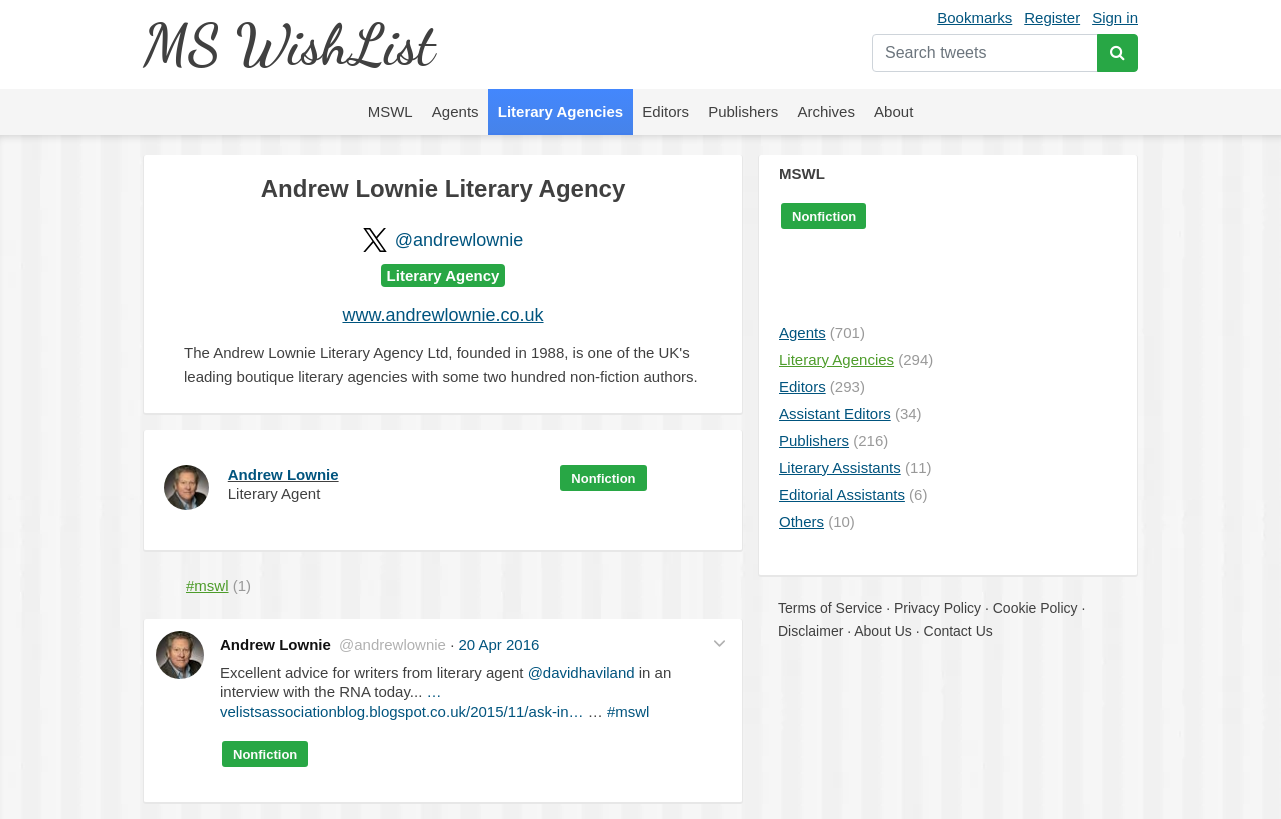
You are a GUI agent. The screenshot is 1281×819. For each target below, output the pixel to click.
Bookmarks (974, 17)
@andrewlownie (459, 240)
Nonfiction (603, 478)
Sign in (1115, 17)
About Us (883, 631)
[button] (719, 642)
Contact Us (958, 631)
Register (1052, 17)
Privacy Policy (937, 608)
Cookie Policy (1035, 608)
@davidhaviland (581, 672)
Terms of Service (830, 608)
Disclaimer (810, 631)
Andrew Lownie (283, 474)
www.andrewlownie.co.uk (442, 315)
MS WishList (288, 44)
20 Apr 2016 (498, 644)
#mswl (628, 711)
